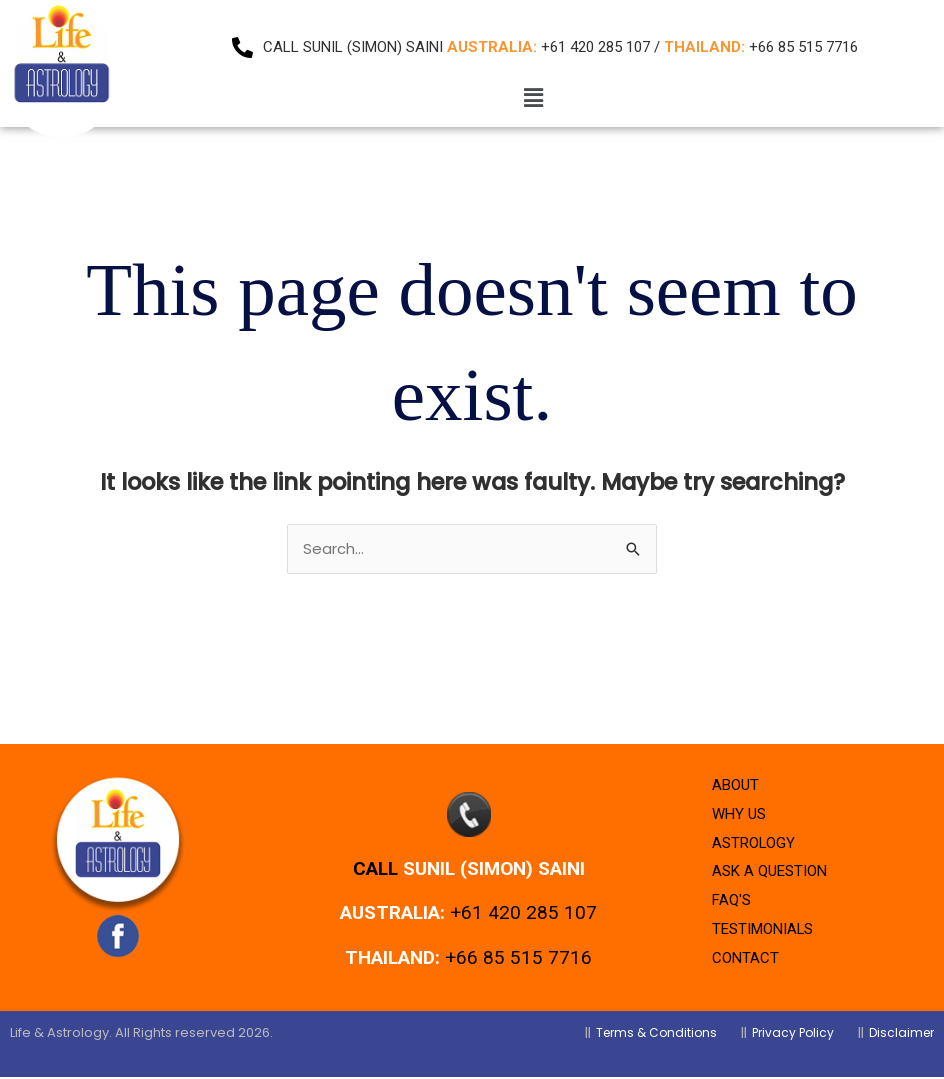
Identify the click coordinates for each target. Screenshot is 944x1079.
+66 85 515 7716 (518, 958)
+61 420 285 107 (523, 914)
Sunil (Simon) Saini (494, 869)
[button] (533, 98)
